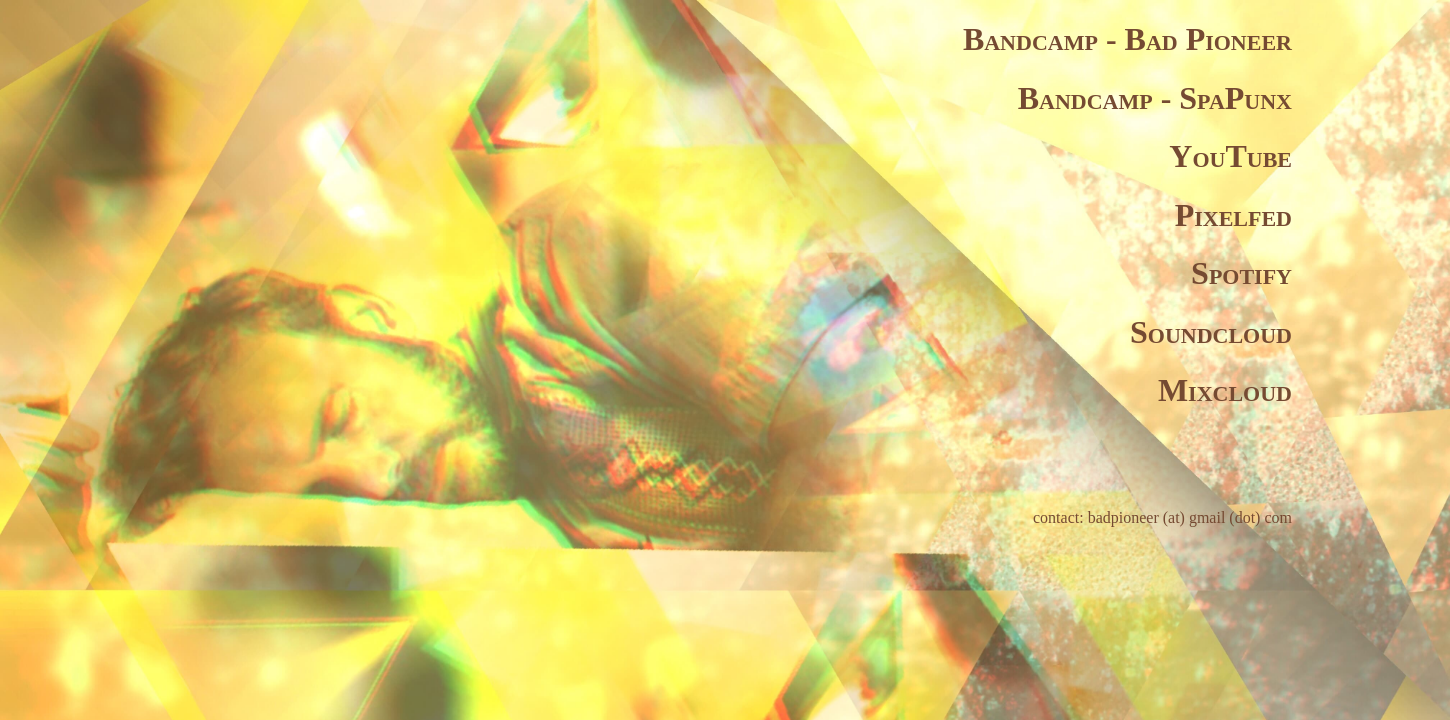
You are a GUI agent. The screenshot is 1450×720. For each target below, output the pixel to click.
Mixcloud (1225, 390)
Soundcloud (1211, 332)
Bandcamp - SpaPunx (1155, 98)
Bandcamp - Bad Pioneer (1127, 39)
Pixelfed (1233, 215)
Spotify (1241, 273)
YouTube (1230, 156)
